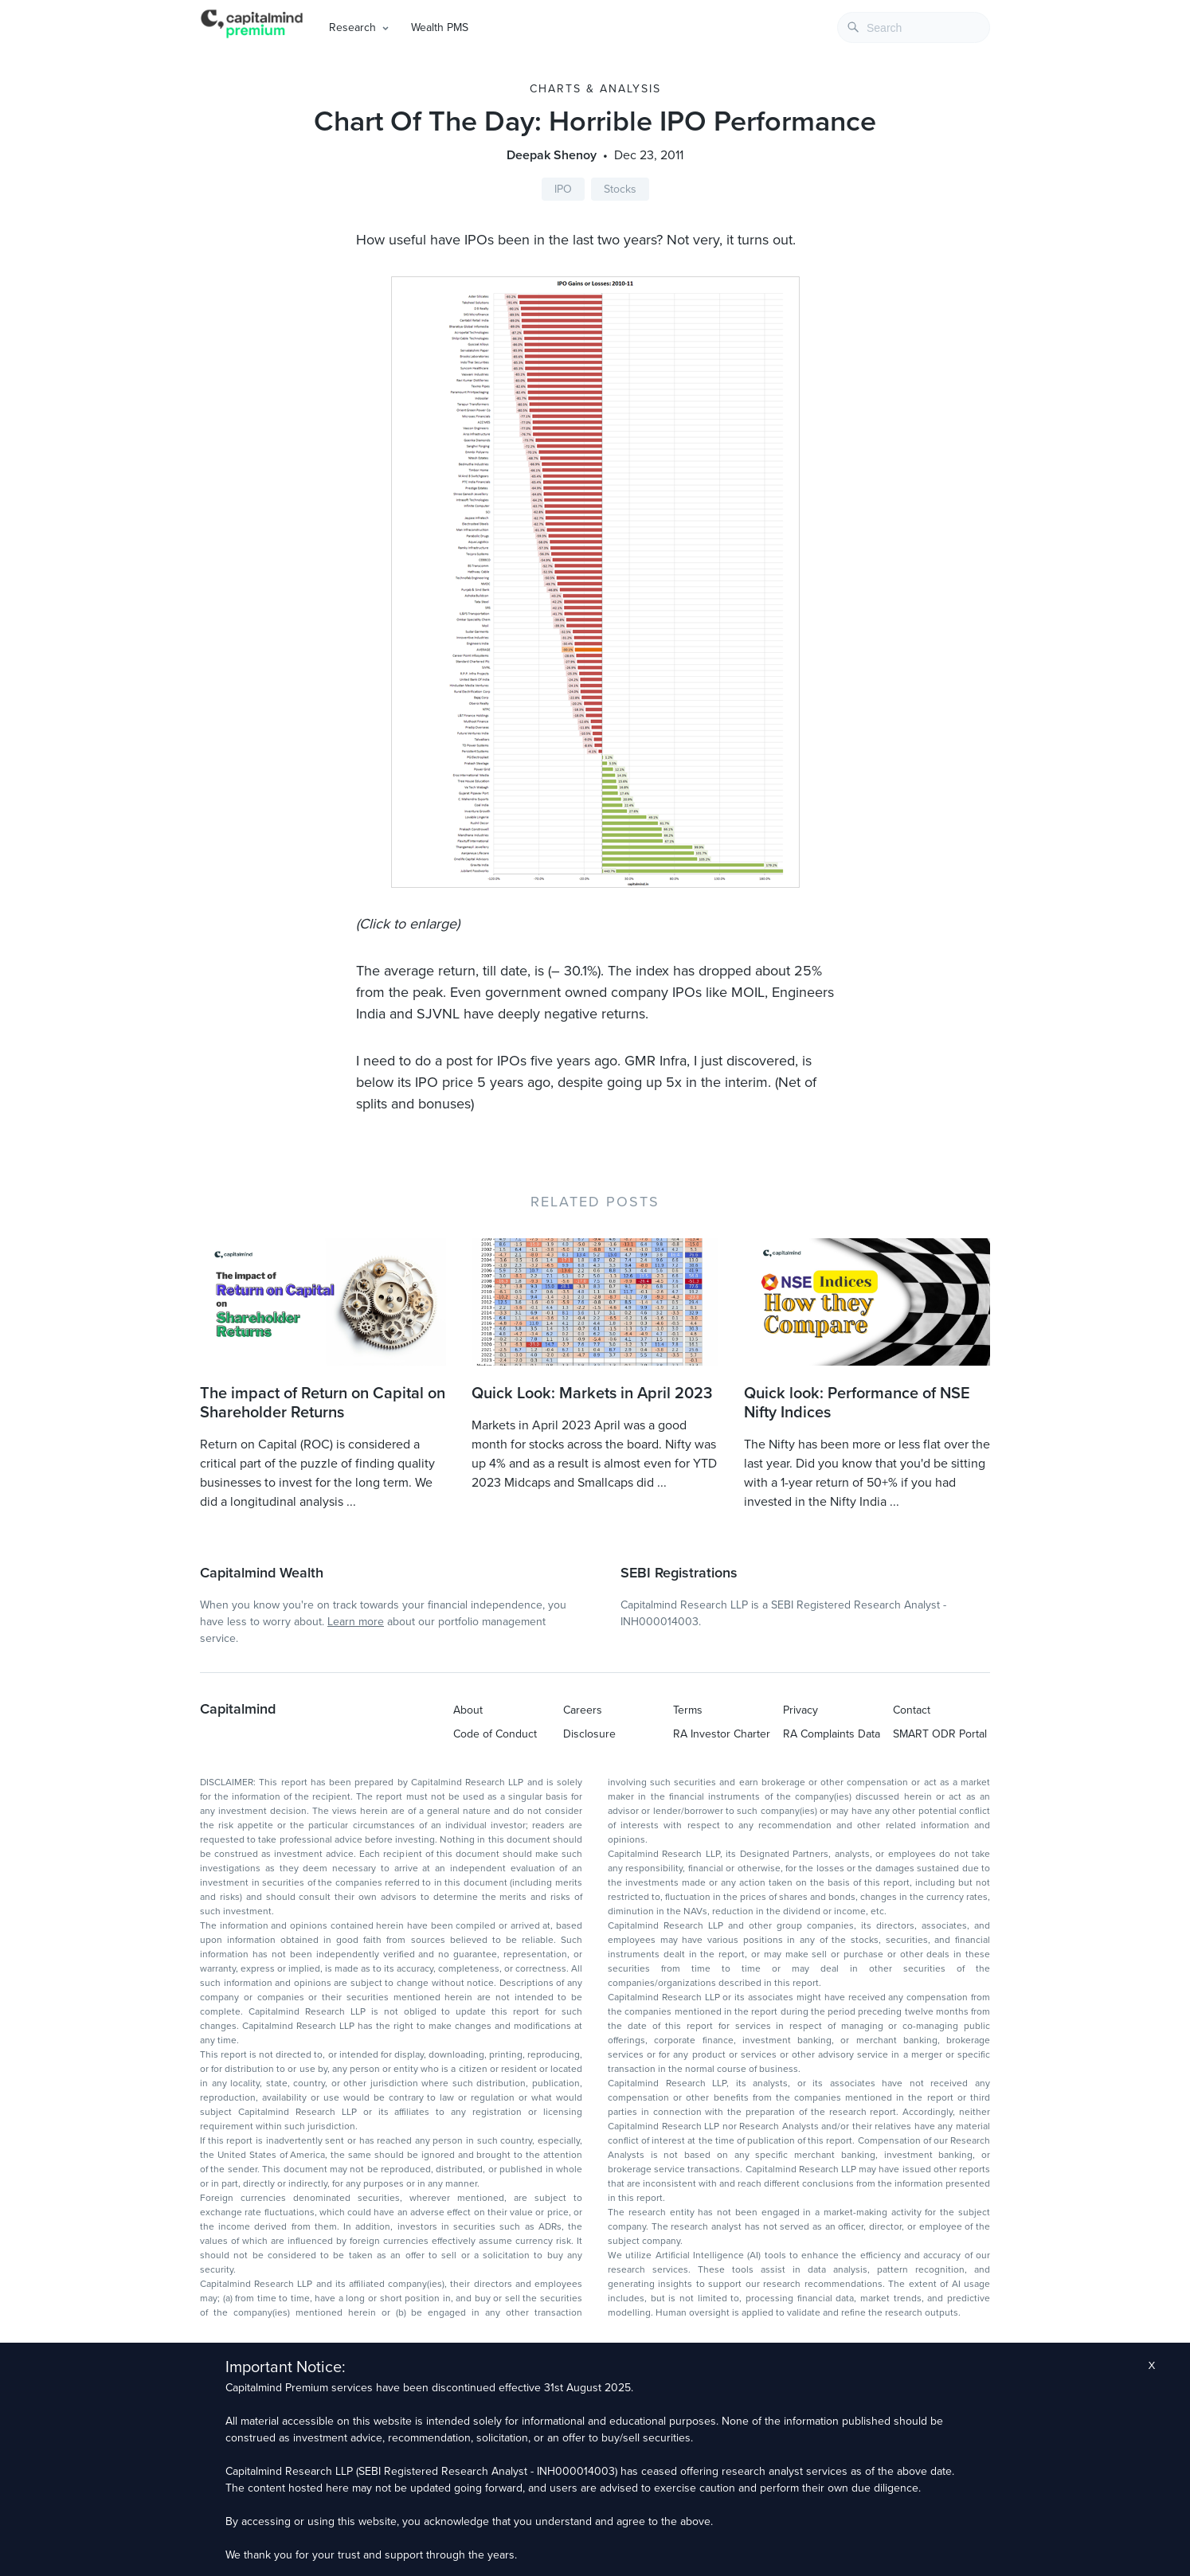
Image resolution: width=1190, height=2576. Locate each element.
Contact (911, 1710)
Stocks (620, 189)
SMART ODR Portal (940, 1734)
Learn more (355, 1621)
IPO (563, 189)
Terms (688, 1710)
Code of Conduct (495, 1734)
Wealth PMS (439, 27)
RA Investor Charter (721, 1734)
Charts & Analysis (595, 89)
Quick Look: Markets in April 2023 (592, 1393)
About (468, 1710)
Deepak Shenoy (552, 155)
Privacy (800, 1710)
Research (352, 27)
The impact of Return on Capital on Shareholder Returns (322, 1403)
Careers (582, 1710)
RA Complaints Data (831, 1734)
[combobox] (913, 27)
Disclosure (589, 1734)
